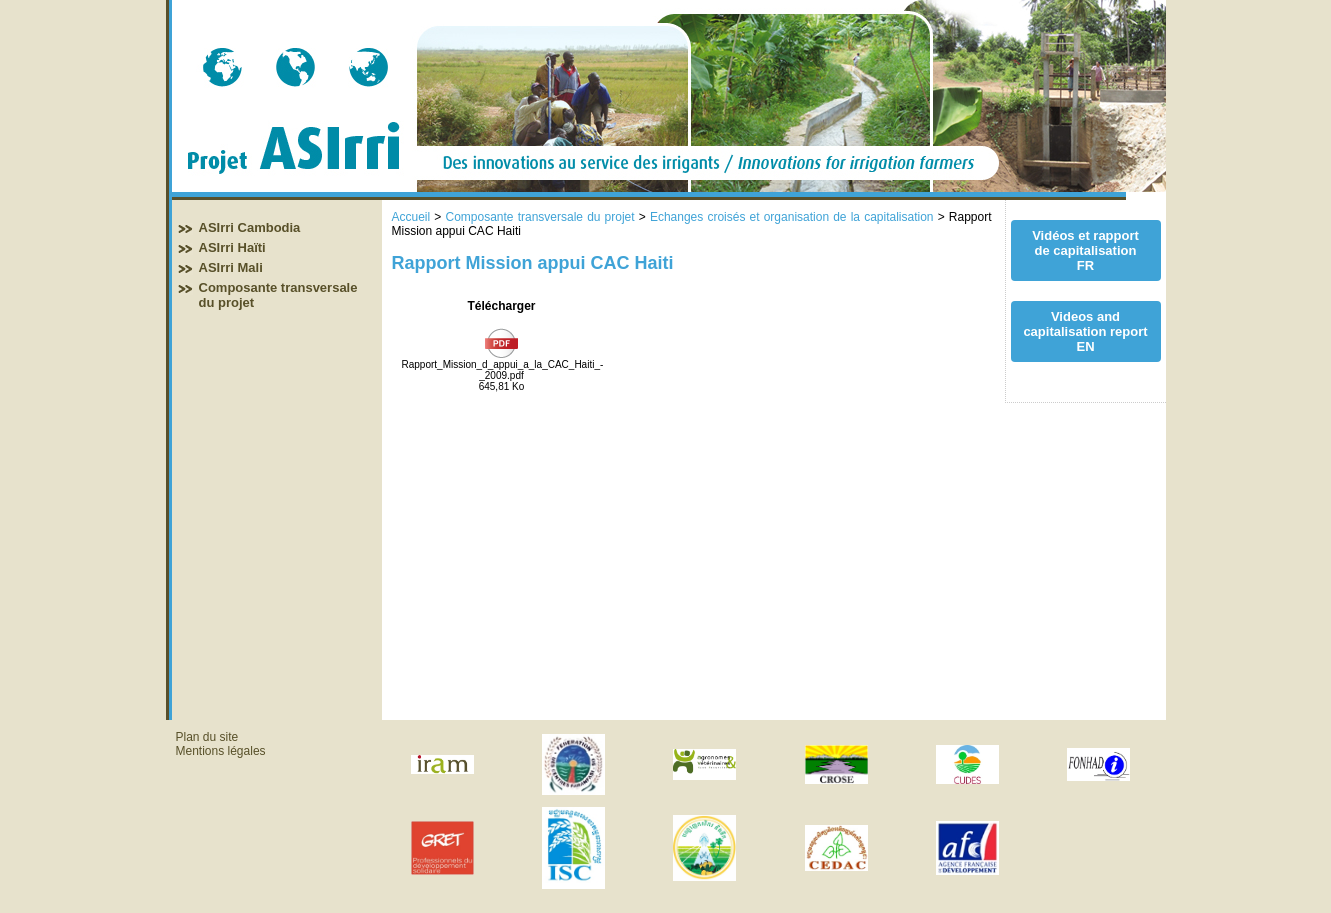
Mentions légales (221, 751)
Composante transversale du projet (539, 217)
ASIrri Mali (231, 267)
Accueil (411, 217)
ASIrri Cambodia (250, 227)
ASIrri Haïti (232, 247)
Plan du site (207, 737)
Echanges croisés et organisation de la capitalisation (792, 217)
